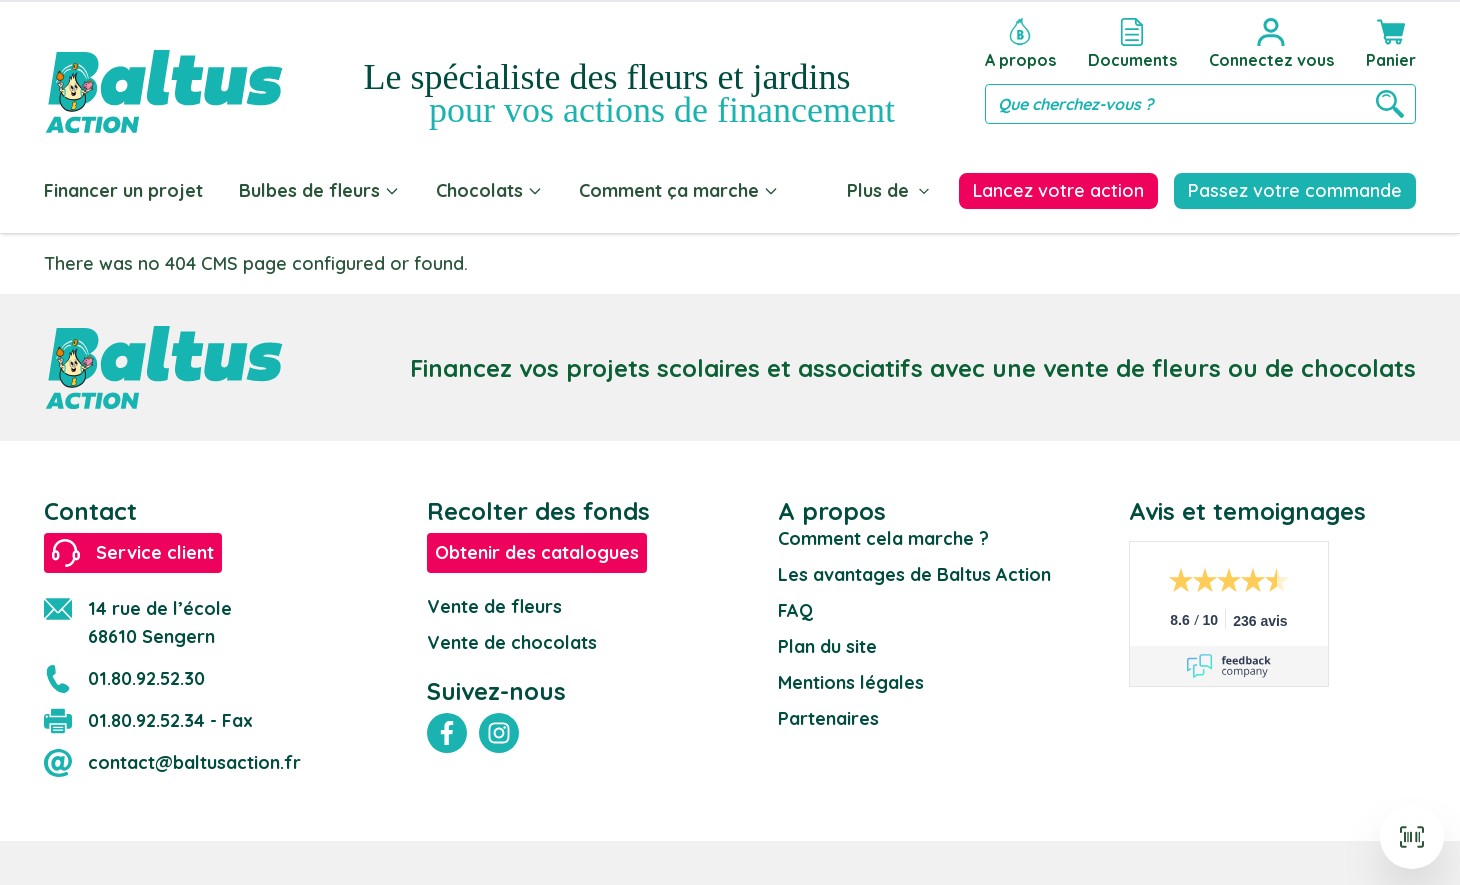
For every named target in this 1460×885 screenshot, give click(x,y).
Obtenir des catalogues (537, 548)
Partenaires (828, 714)
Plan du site (827, 642)
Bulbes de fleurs (319, 190)
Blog (835, 190)
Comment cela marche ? (883, 534)
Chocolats (489, 190)
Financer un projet (123, 190)
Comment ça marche (679, 190)
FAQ (795, 606)
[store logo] (164, 71)
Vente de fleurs (494, 602)
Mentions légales (851, 678)
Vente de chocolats (512, 638)
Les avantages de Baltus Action (914, 570)
